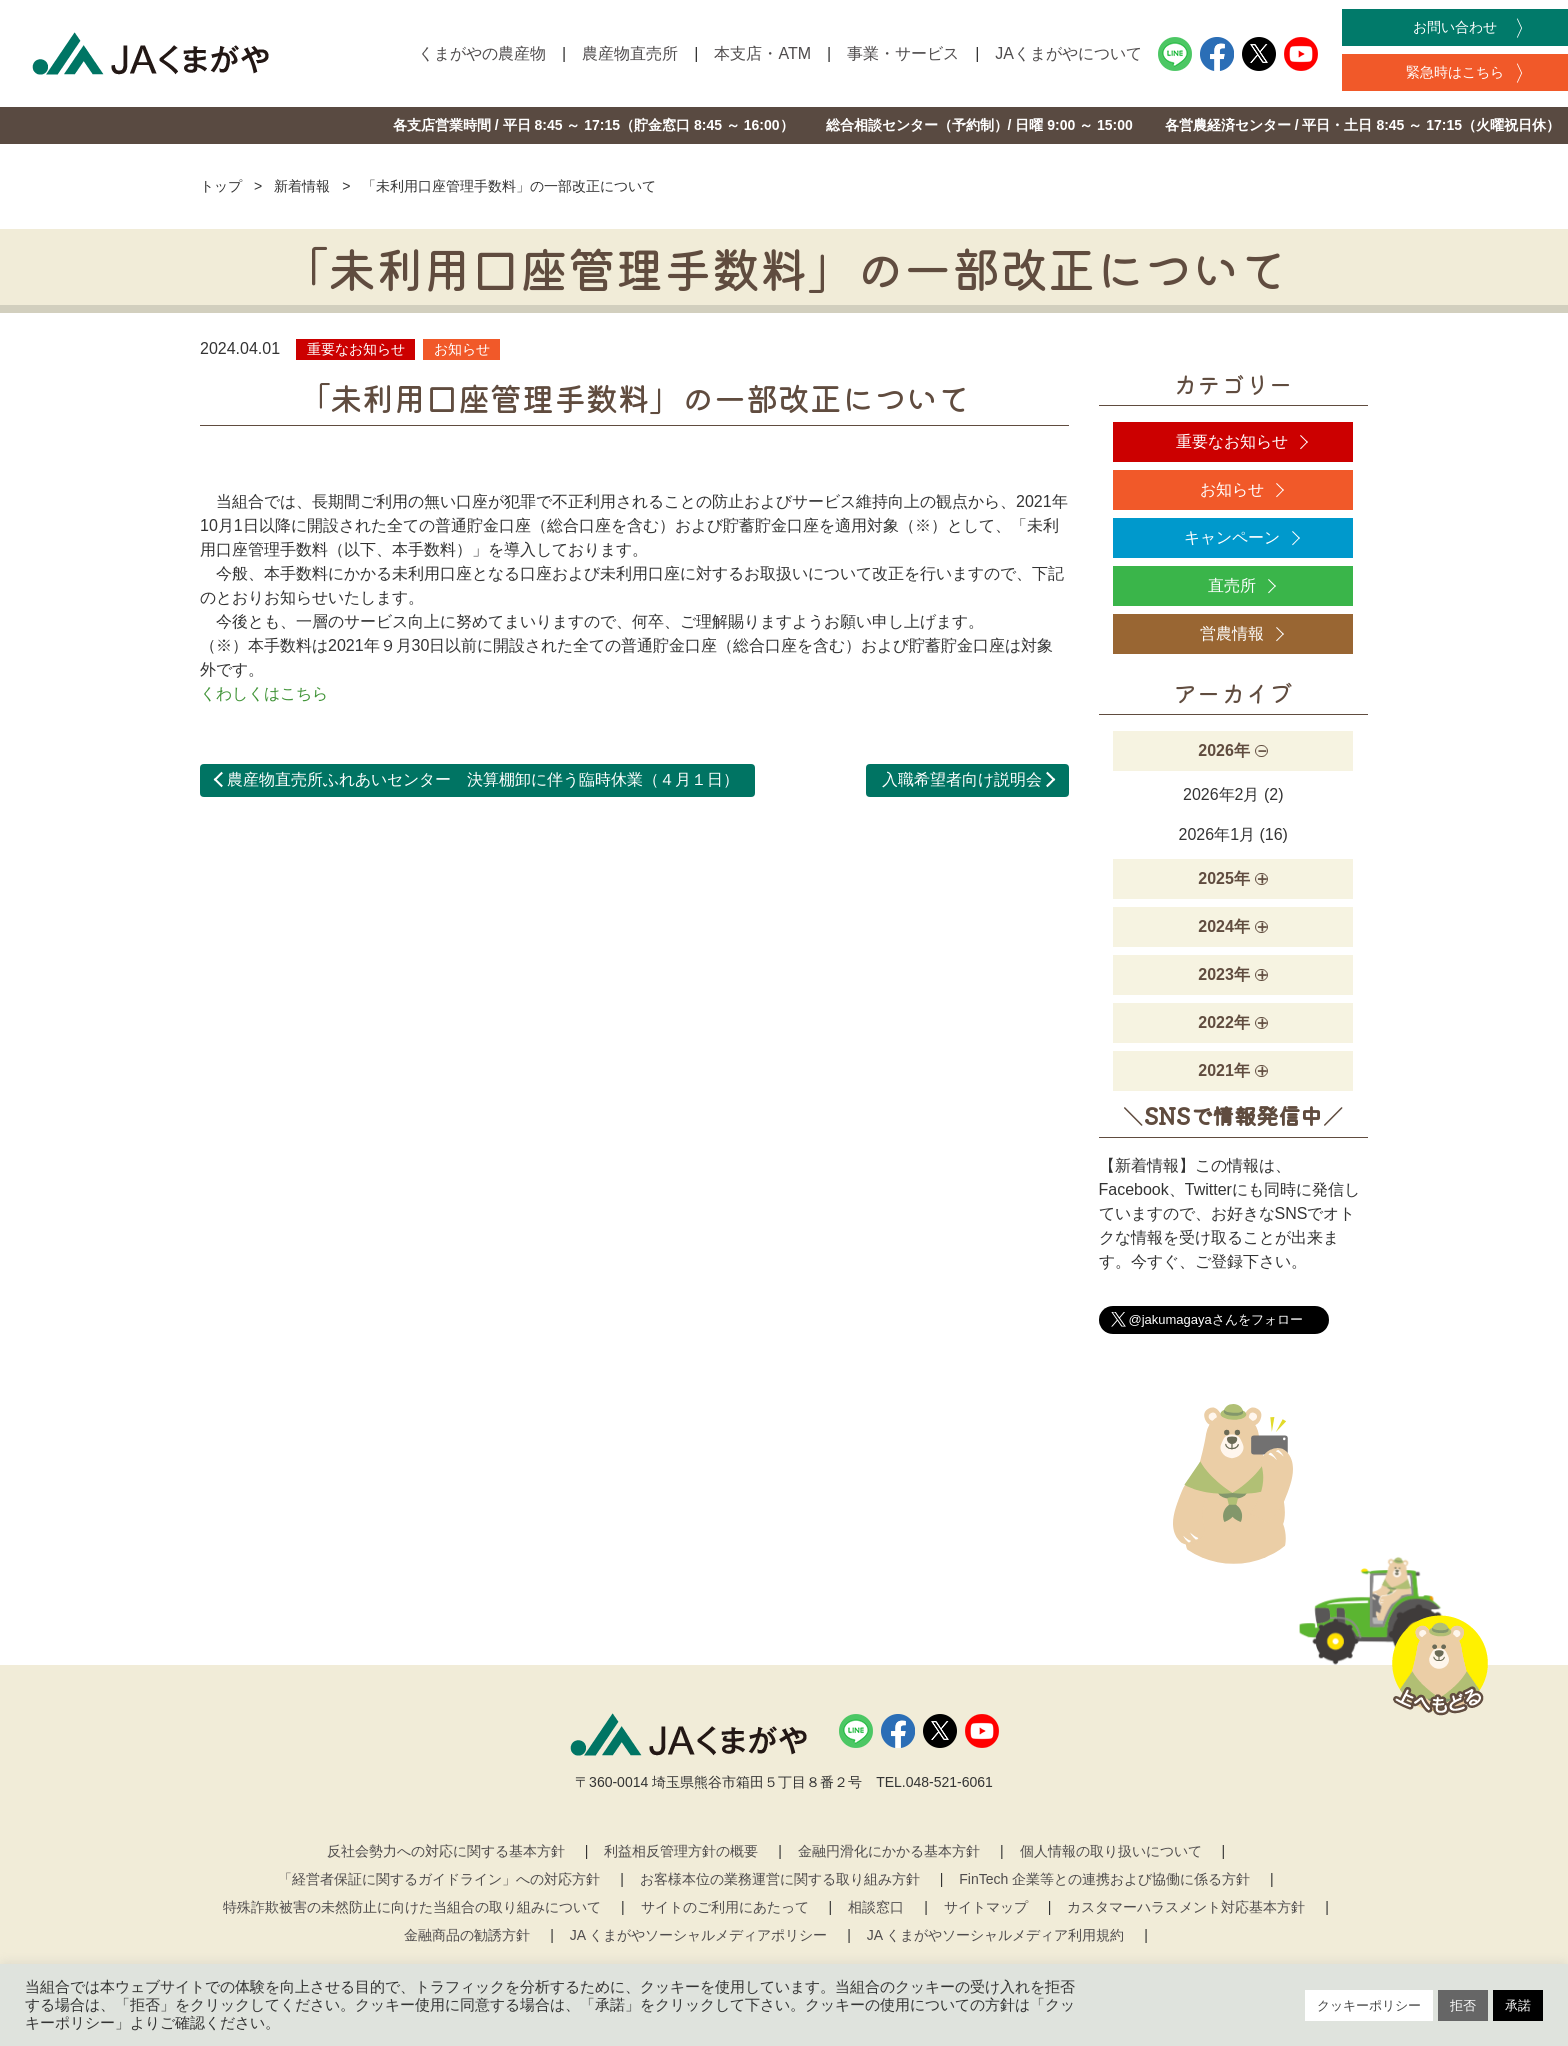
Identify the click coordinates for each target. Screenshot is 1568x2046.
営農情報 (1232, 633)
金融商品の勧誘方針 (467, 1935)
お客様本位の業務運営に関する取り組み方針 (780, 1879)
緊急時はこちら (1455, 72)
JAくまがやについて (1068, 53)
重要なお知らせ (1232, 441)
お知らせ (1232, 489)
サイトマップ (986, 1907)
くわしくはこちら (264, 693)
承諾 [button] (1518, 2005)
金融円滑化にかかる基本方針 (889, 1851)
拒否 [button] (1463, 2005)
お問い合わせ (1455, 27)
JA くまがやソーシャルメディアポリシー (698, 1935)
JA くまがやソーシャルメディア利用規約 (995, 1935)
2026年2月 (1221, 794)
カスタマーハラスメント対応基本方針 (1186, 1907)
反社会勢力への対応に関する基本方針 (446, 1851)
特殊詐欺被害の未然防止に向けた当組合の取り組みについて (412, 1907)
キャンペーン (1232, 537)
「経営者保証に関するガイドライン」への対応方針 (439, 1879)
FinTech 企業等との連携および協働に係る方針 (1104, 1879)
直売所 (1232, 585)
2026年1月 (1217, 834)
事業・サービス (903, 53)
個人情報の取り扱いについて (1111, 1851)
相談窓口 (876, 1907)
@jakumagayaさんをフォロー (1216, 1319)
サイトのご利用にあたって (725, 1907)
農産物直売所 (630, 53)
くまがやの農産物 (482, 53)
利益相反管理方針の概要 (681, 1851)
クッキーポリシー (1369, 2005)
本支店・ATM (762, 53)
